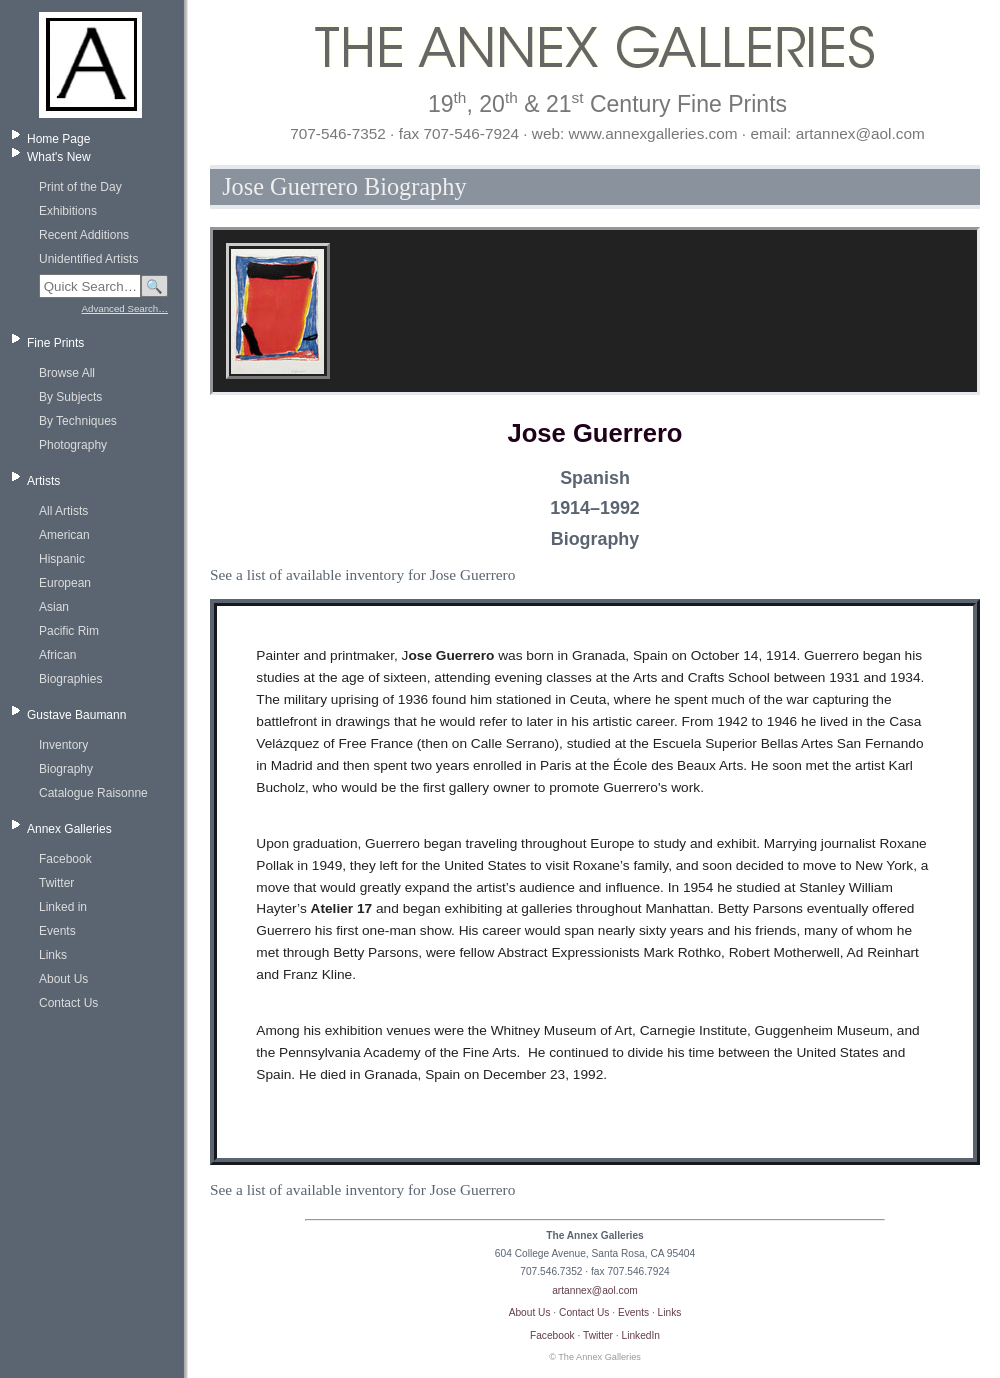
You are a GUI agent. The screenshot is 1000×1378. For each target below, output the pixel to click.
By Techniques (78, 421)
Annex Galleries (69, 829)
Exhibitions (68, 211)
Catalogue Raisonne (93, 793)
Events (57, 931)
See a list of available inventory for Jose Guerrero (362, 574)
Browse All (67, 373)
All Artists (63, 511)
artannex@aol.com (595, 1290)
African (57, 655)
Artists (43, 481)
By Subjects (70, 397)
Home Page (58, 139)
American (64, 535)
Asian (54, 607)
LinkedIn (641, 1335)
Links (53, 955)
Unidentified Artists (88, 259)
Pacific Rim (69, 631)
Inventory (63, 745)
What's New (59, 157)
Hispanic (62, 559)
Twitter (56, 883)
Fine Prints (55, 343)
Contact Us (68, 1003)
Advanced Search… (125, 308)
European (65, 583)
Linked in (63, 907)
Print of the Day (80, 187)
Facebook (65, 859)
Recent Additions (84, 235)
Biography (66, 769)
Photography (73, 445)
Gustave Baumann (76, 715)
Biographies (70, 679)
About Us (63, 979)
